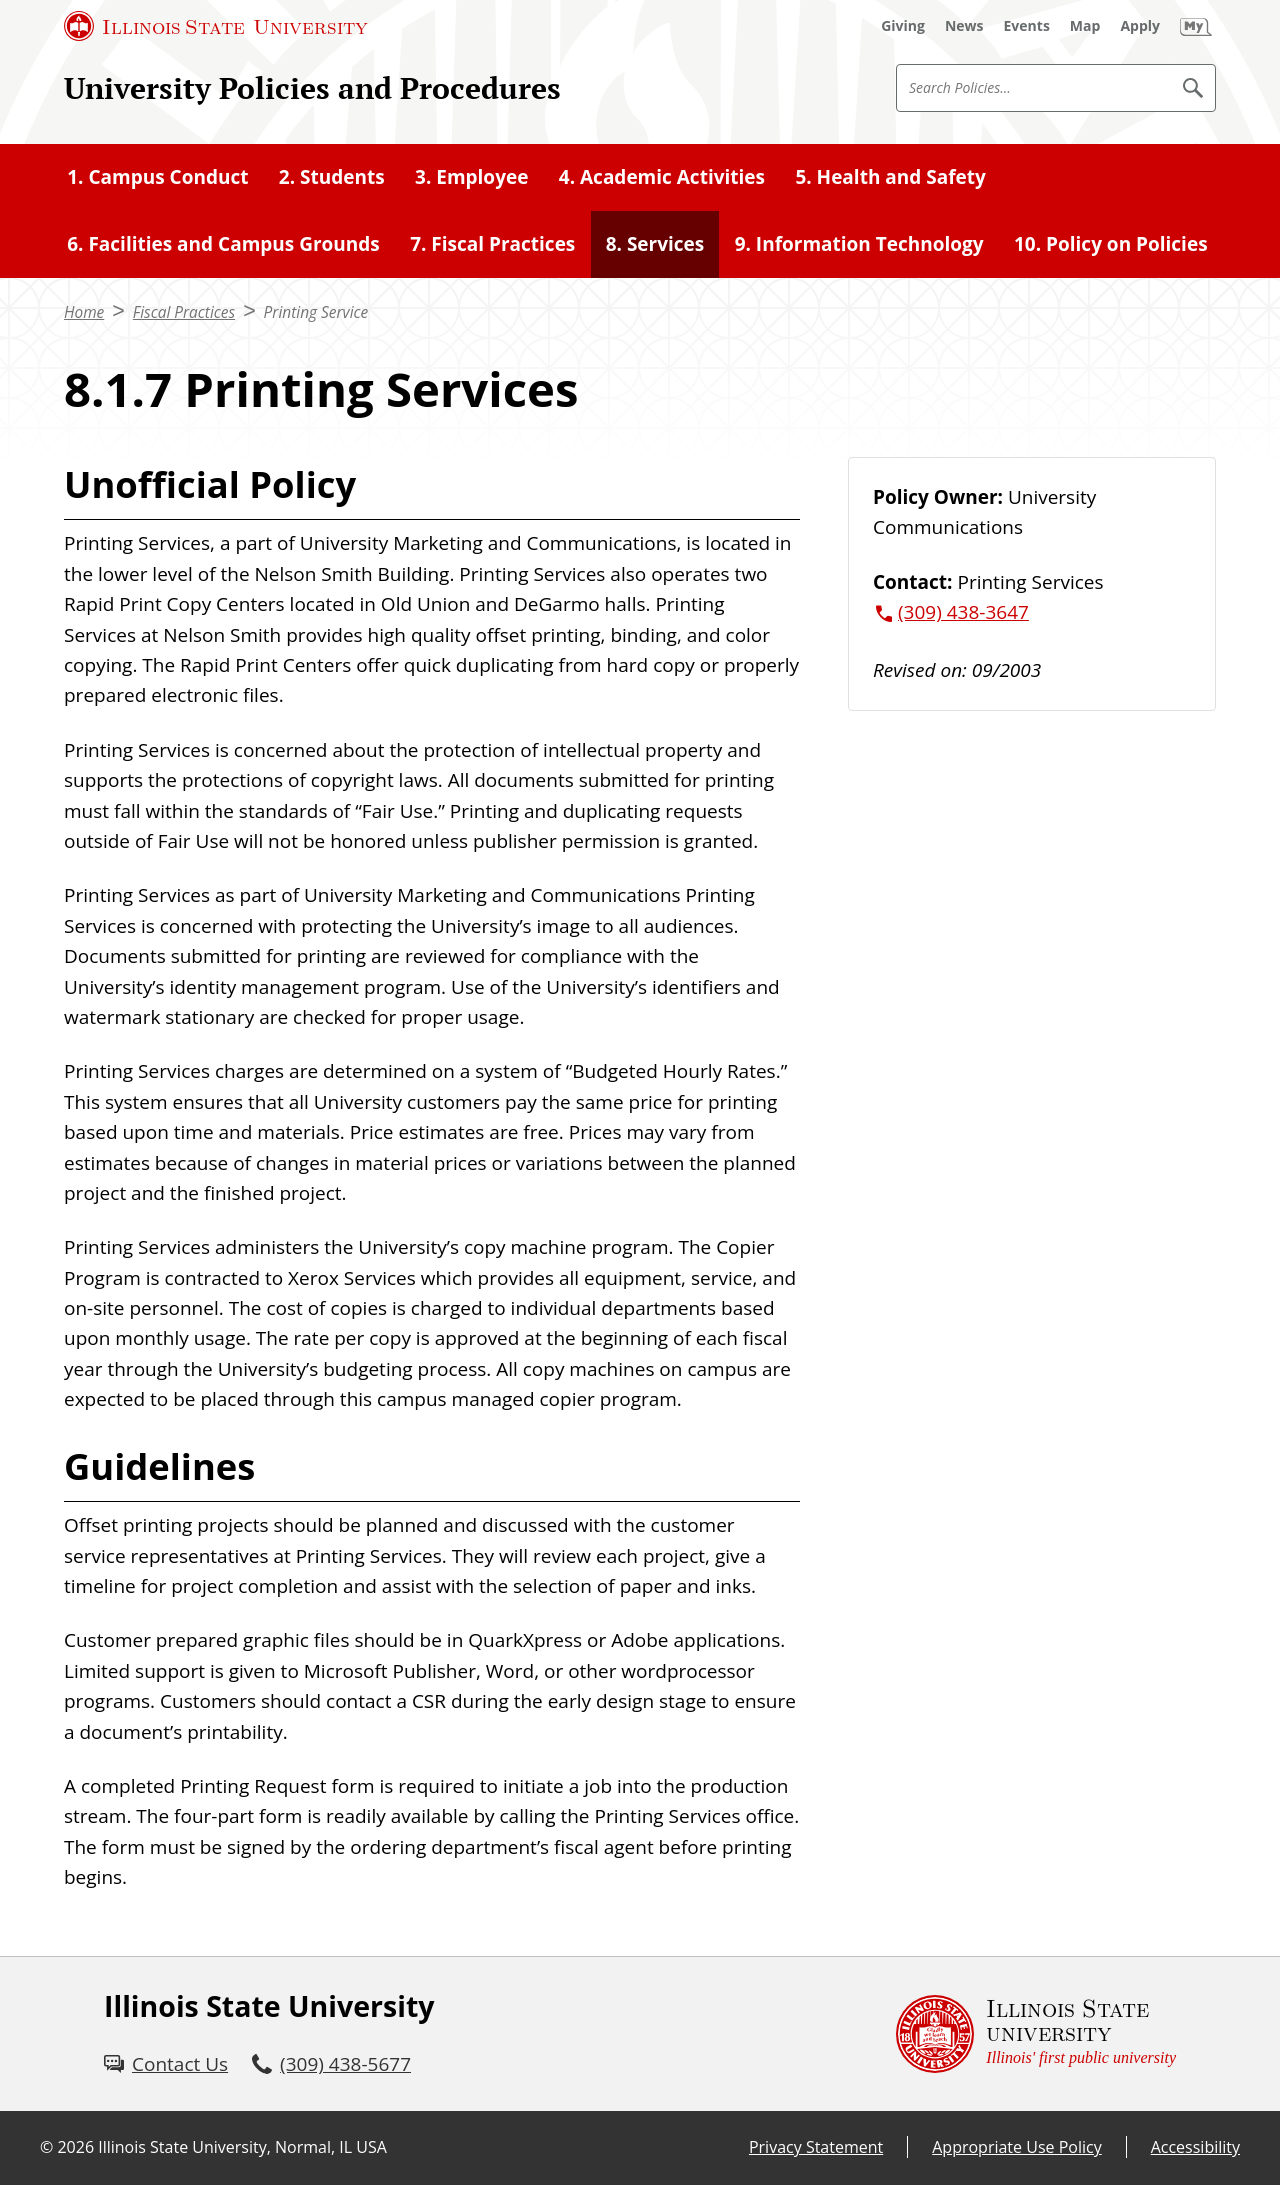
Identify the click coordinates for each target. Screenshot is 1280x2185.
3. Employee (471, 177)
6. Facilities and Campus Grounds (223, 244)
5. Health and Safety (890, 177)
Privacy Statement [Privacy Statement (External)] (816, 2147)
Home (84, 312)
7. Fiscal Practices (492, 244)
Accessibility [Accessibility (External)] (1195, 2147)
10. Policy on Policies (1111, 244)
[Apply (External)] (1140, 26)
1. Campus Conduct (157, 177)
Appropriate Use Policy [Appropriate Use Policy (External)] (1016, 2147)
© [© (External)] (46, 2147)
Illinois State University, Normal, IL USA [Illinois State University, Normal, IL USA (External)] (242, 2147)
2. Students (332, 177)
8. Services (655, 244)
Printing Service (316, 312)
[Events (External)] (1027, 26)
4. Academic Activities (662, 177)
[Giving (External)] (903, 26)
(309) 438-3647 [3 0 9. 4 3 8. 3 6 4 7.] (963, 612)
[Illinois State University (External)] (216, 26)
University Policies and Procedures (312, 87)
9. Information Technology (859, 244)
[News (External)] (964, 26)
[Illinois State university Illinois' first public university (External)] (1036, 2034)
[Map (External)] (1085, 26)
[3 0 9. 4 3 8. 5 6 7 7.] (331, 2064)
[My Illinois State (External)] (1196, 26)
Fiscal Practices (184, 312)
